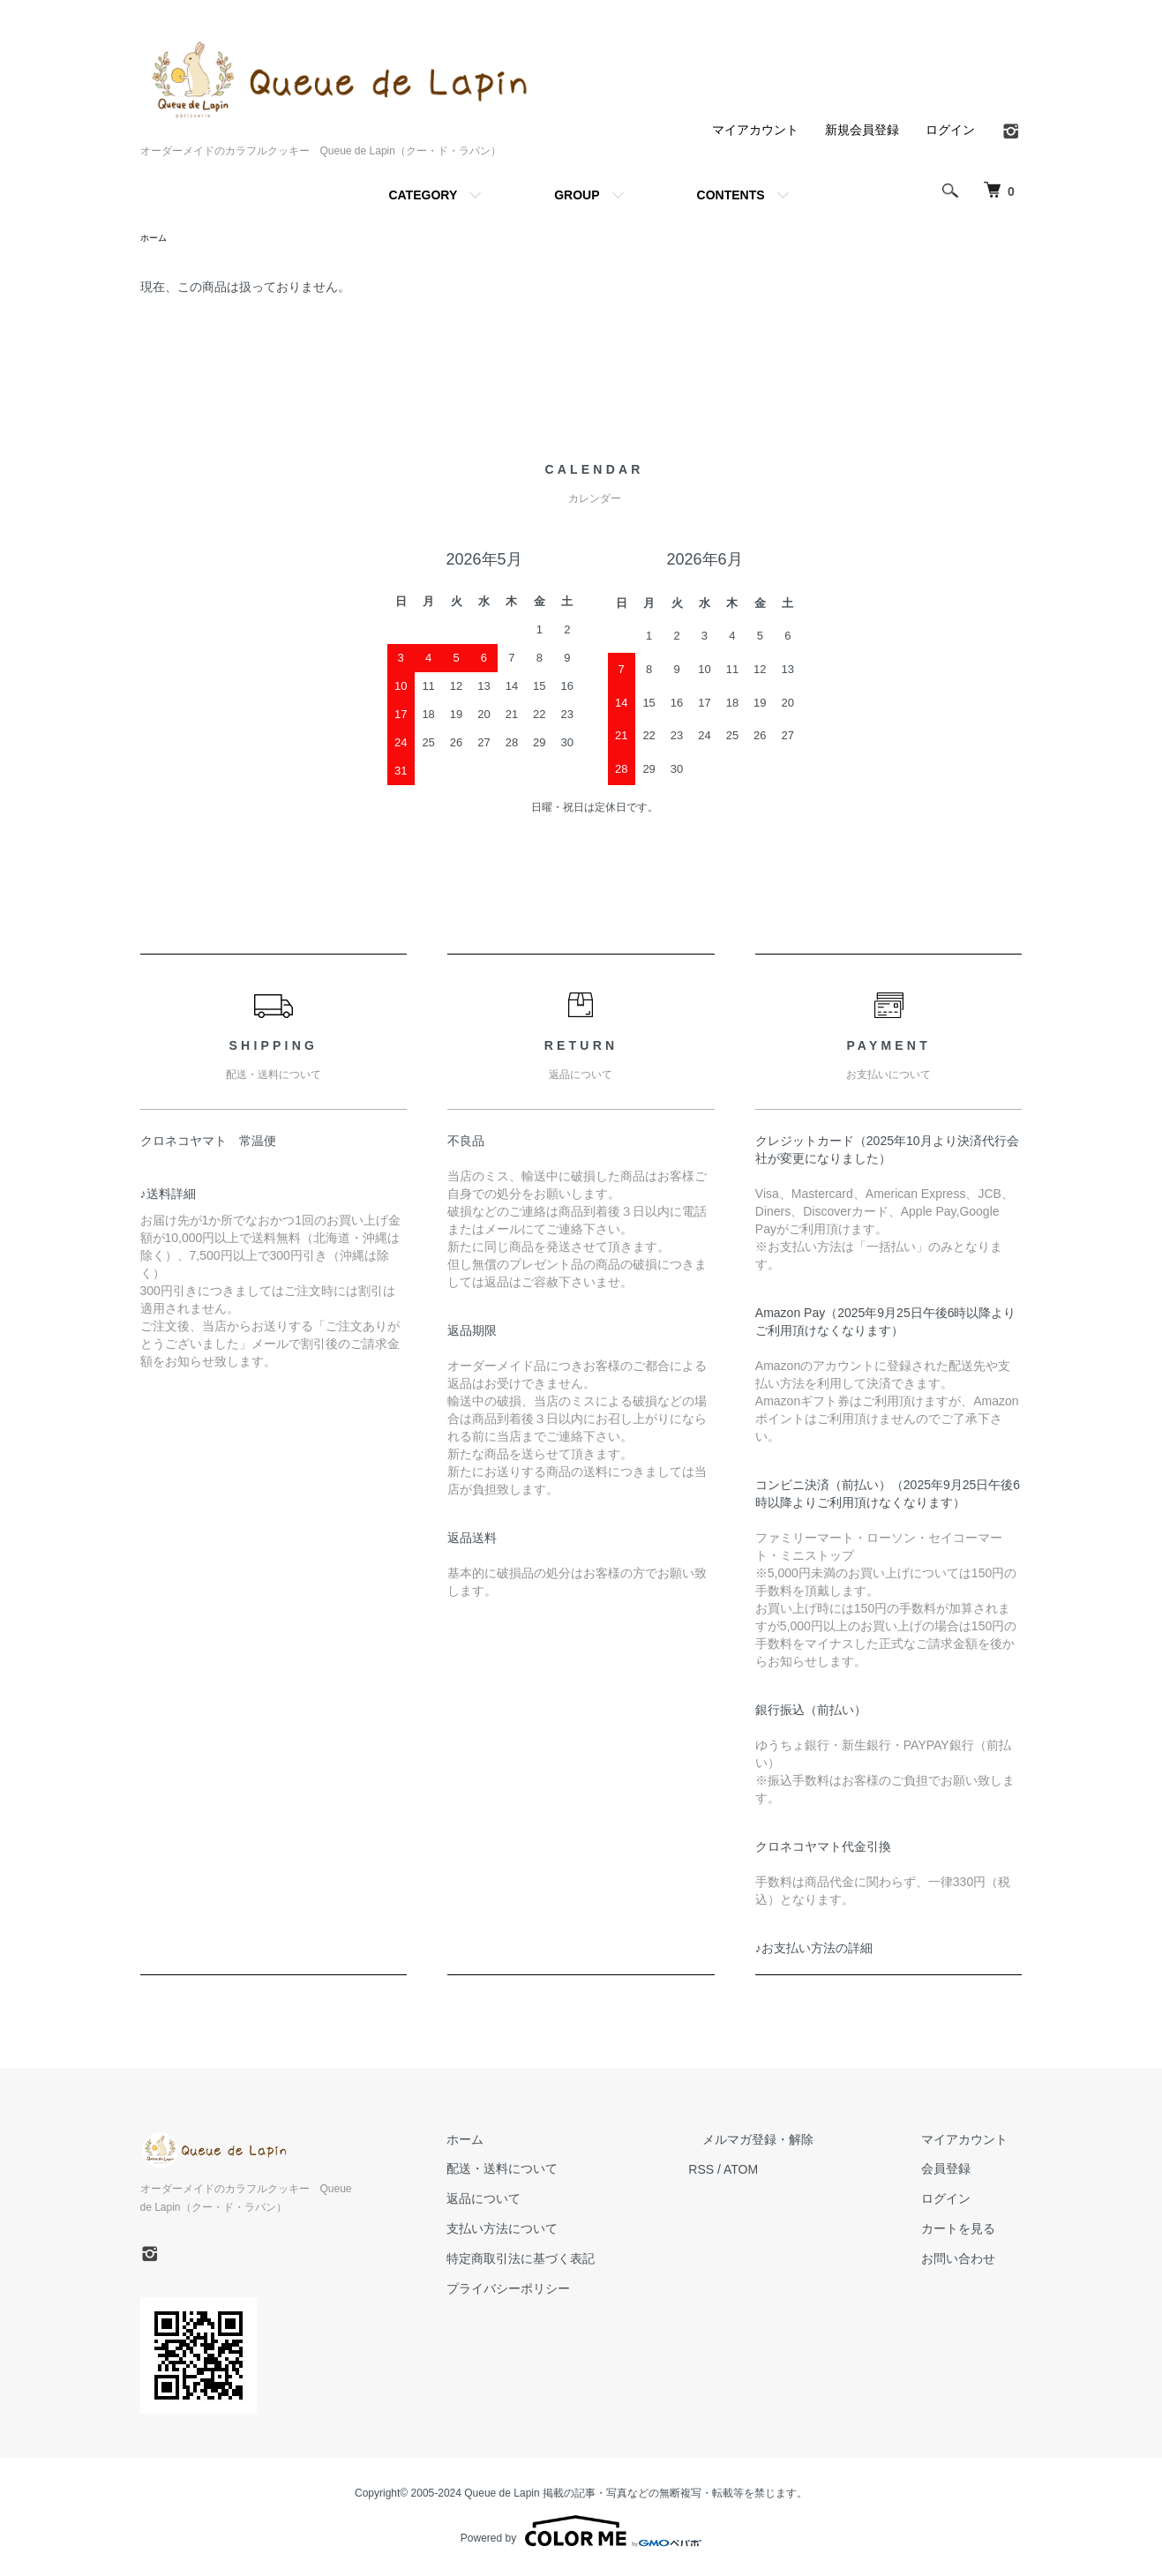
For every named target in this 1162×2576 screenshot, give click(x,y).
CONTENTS (731, 195)
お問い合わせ (973, 2261)
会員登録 (961, 2171)
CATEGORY (422, 195)
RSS (758, 2171)
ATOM (797, 2171)
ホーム (156, 239)
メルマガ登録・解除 (801, 2142)
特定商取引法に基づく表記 (592, 2261)
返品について (555, 2201)
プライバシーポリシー (579, 2291)
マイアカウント (755, 130)
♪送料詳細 (168, 1196)
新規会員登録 (862, 130)
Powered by (581, 2534)
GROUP (576, 195)
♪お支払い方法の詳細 (814, 1950)
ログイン (950, 130)
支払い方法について (573, 2231)
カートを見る (973, 2231)
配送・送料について (573, 2171)
